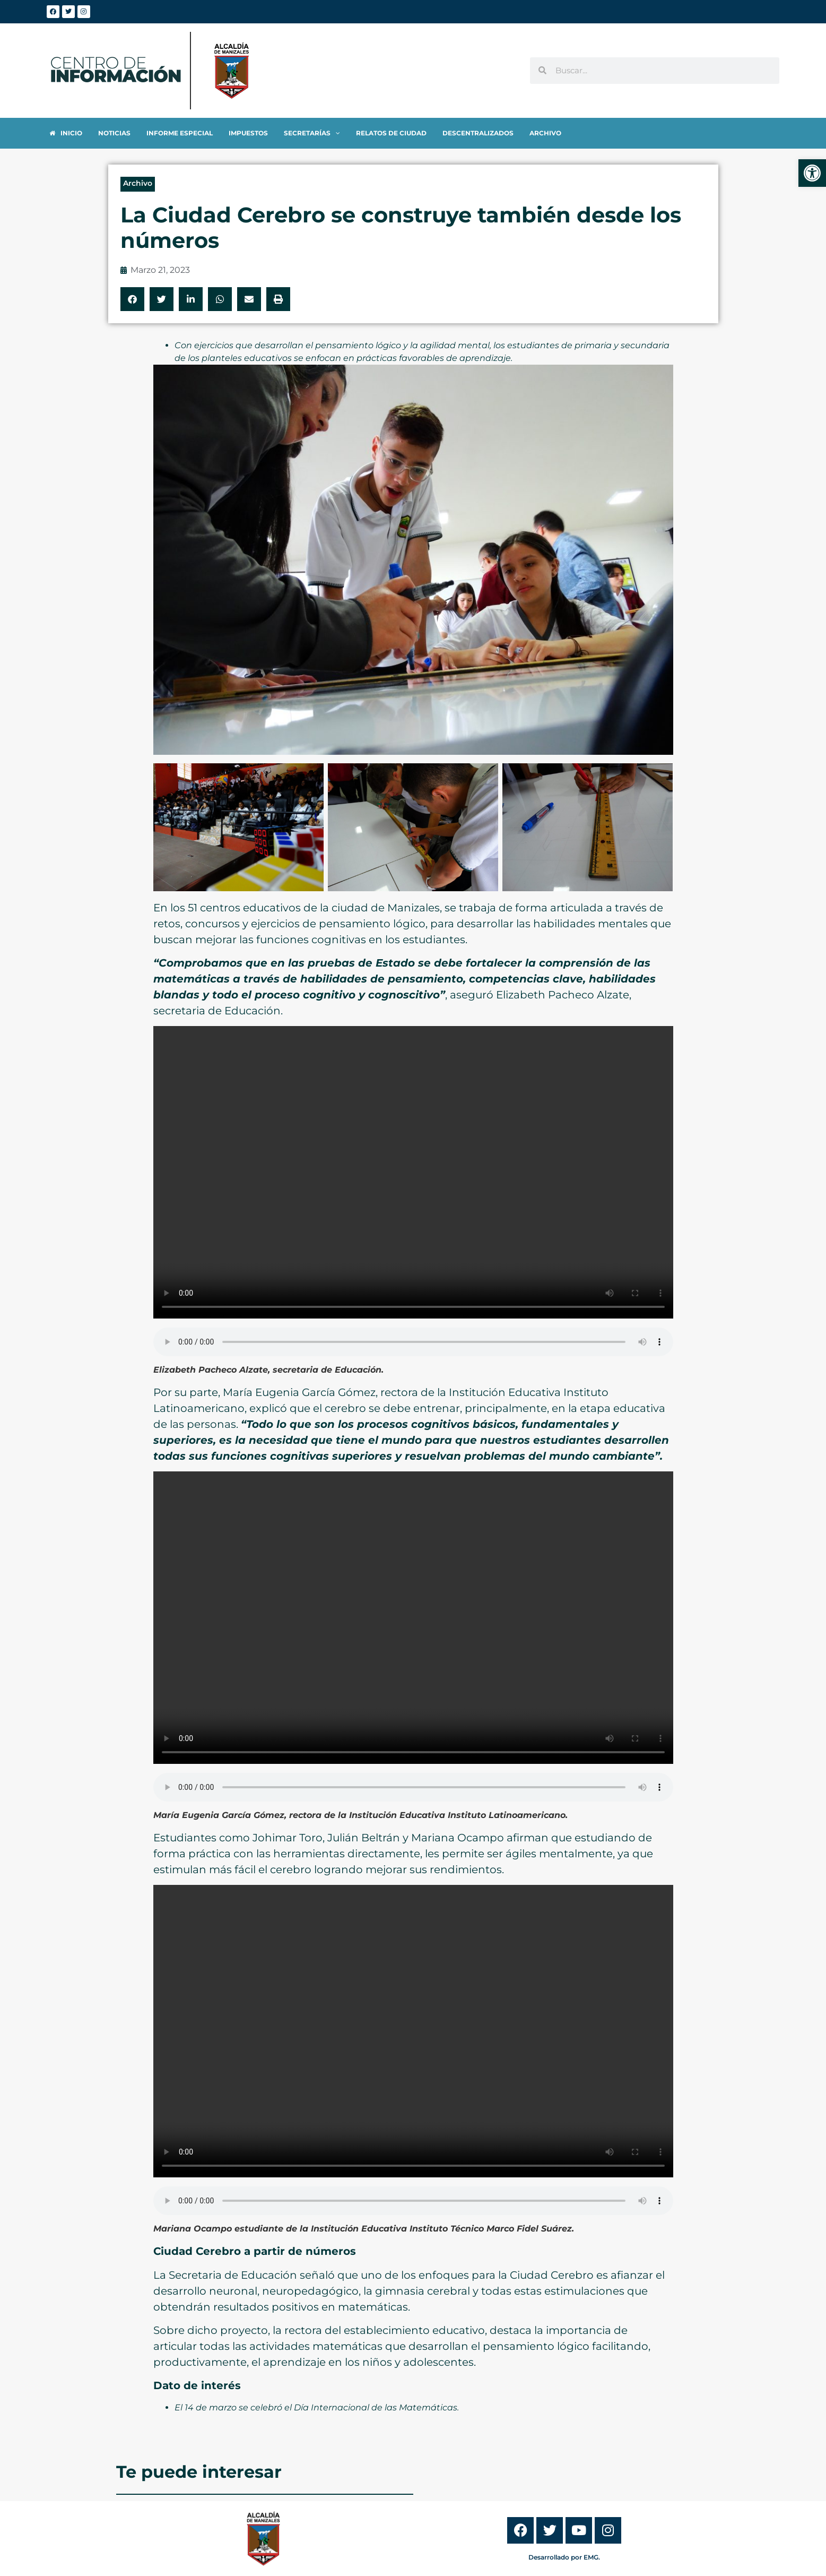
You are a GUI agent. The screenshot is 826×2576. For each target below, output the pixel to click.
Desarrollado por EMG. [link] (564, 2557)
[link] (812, 173)
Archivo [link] (137, 183)
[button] (132, 299)
